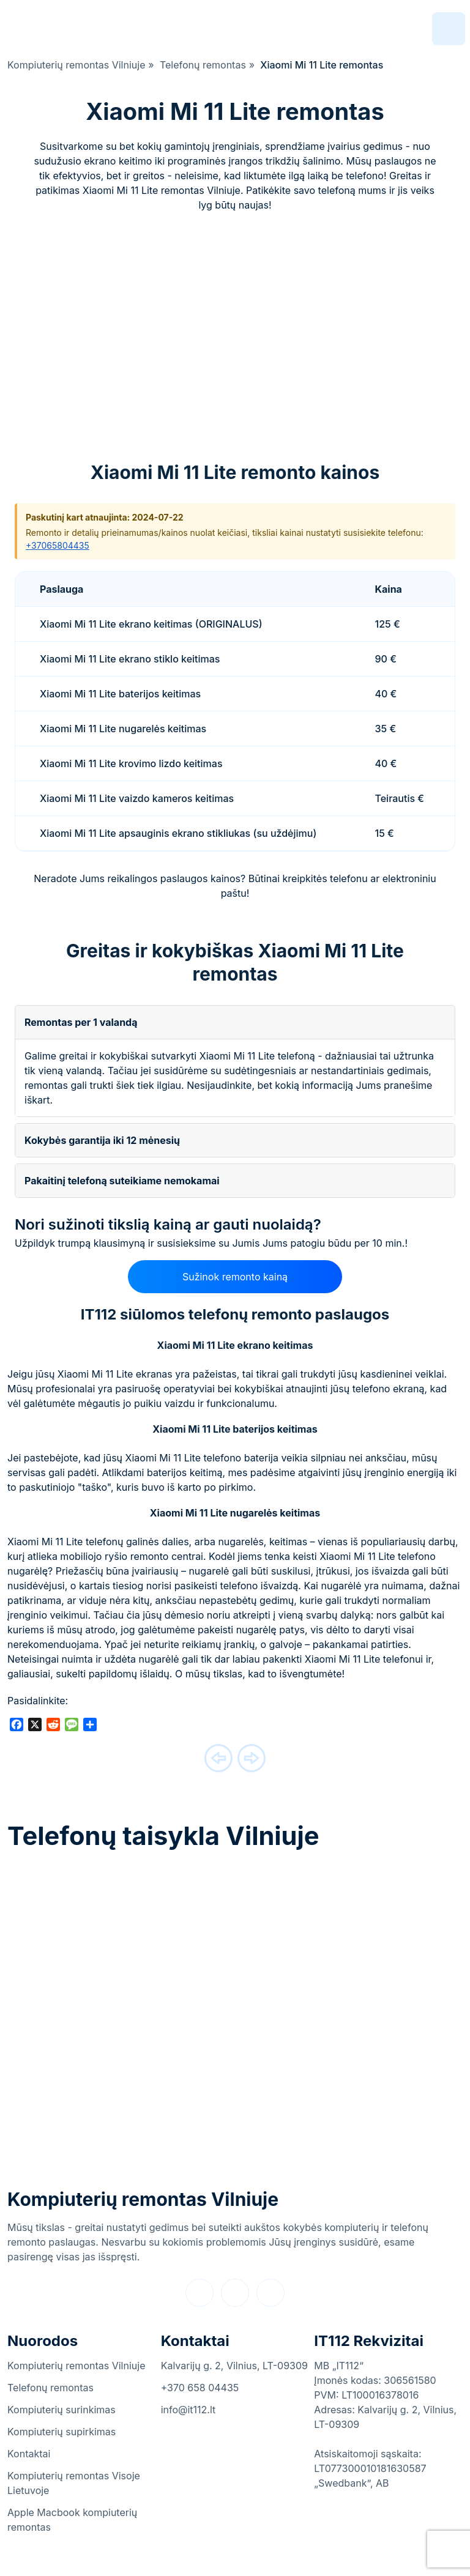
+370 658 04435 (200, 2387)
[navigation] (448, 28)
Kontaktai (28, 2454)
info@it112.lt (188, 2409)
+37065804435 (57, 545)
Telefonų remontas (50, 2387)
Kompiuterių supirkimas (61, 2432)
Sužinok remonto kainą (235, 1277)
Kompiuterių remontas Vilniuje (142, 2199)
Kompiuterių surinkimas (61, 2409)
